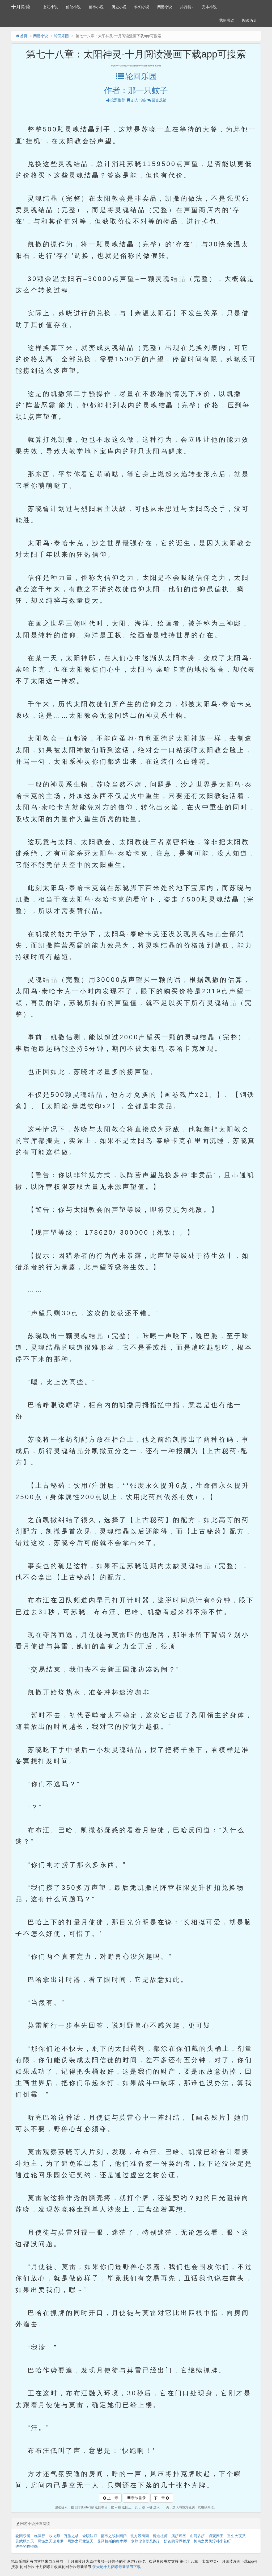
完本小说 (209, 7)
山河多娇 (197, 2536)
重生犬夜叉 (236, 2536)
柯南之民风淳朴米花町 (212, 2541)
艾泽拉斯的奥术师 (112, 2541)
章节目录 (136, 2498)
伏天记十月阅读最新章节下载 (116, 2567)
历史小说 (119, 7)
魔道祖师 (160, 2536)
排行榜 (187, 7)
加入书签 (136, 100)
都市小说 (96, 7)
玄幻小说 (50, 7)
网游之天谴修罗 (51, 2541)
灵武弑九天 (24, 2541)
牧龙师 (54, 2536)
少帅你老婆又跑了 (145, 2541)
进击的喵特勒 (26, 2546)
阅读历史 (249, 20)
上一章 (110, 2498)
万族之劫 (71, 2536)
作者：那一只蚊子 (136, 90)
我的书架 (226, 20)
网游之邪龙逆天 (80, 2541)
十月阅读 (20, 7)
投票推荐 (115, 100)
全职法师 (89, 2536)
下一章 (162, 2498)
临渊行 (39, 2536)
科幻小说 (141, 7)
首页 (21, 36)
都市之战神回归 (114, 2536)
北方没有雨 (139, 2536)
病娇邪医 (178, 2536)
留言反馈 (157, 100)
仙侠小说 (73, 7)
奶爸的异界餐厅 (177, 2541)
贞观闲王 (216, 2536)
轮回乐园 (61, 36)
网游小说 (164, 7)
